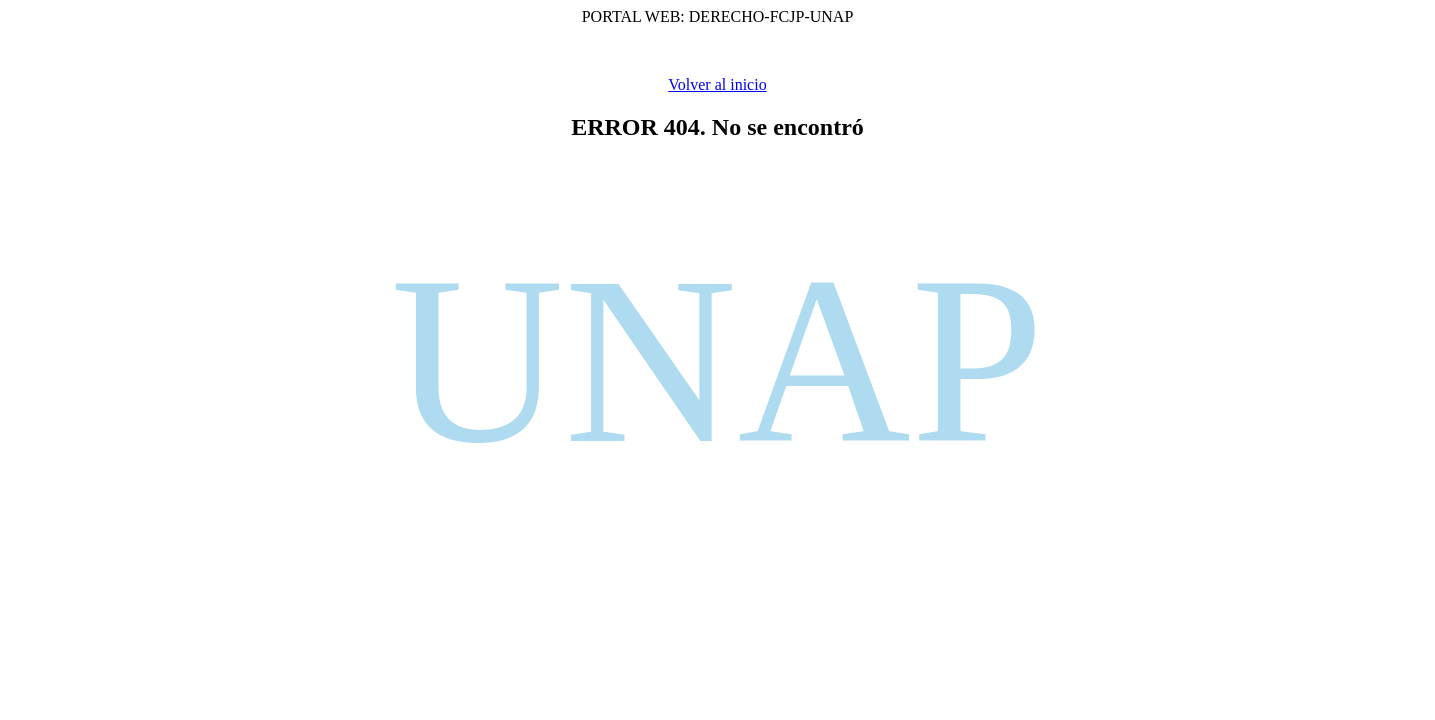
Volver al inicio (717, 84)
